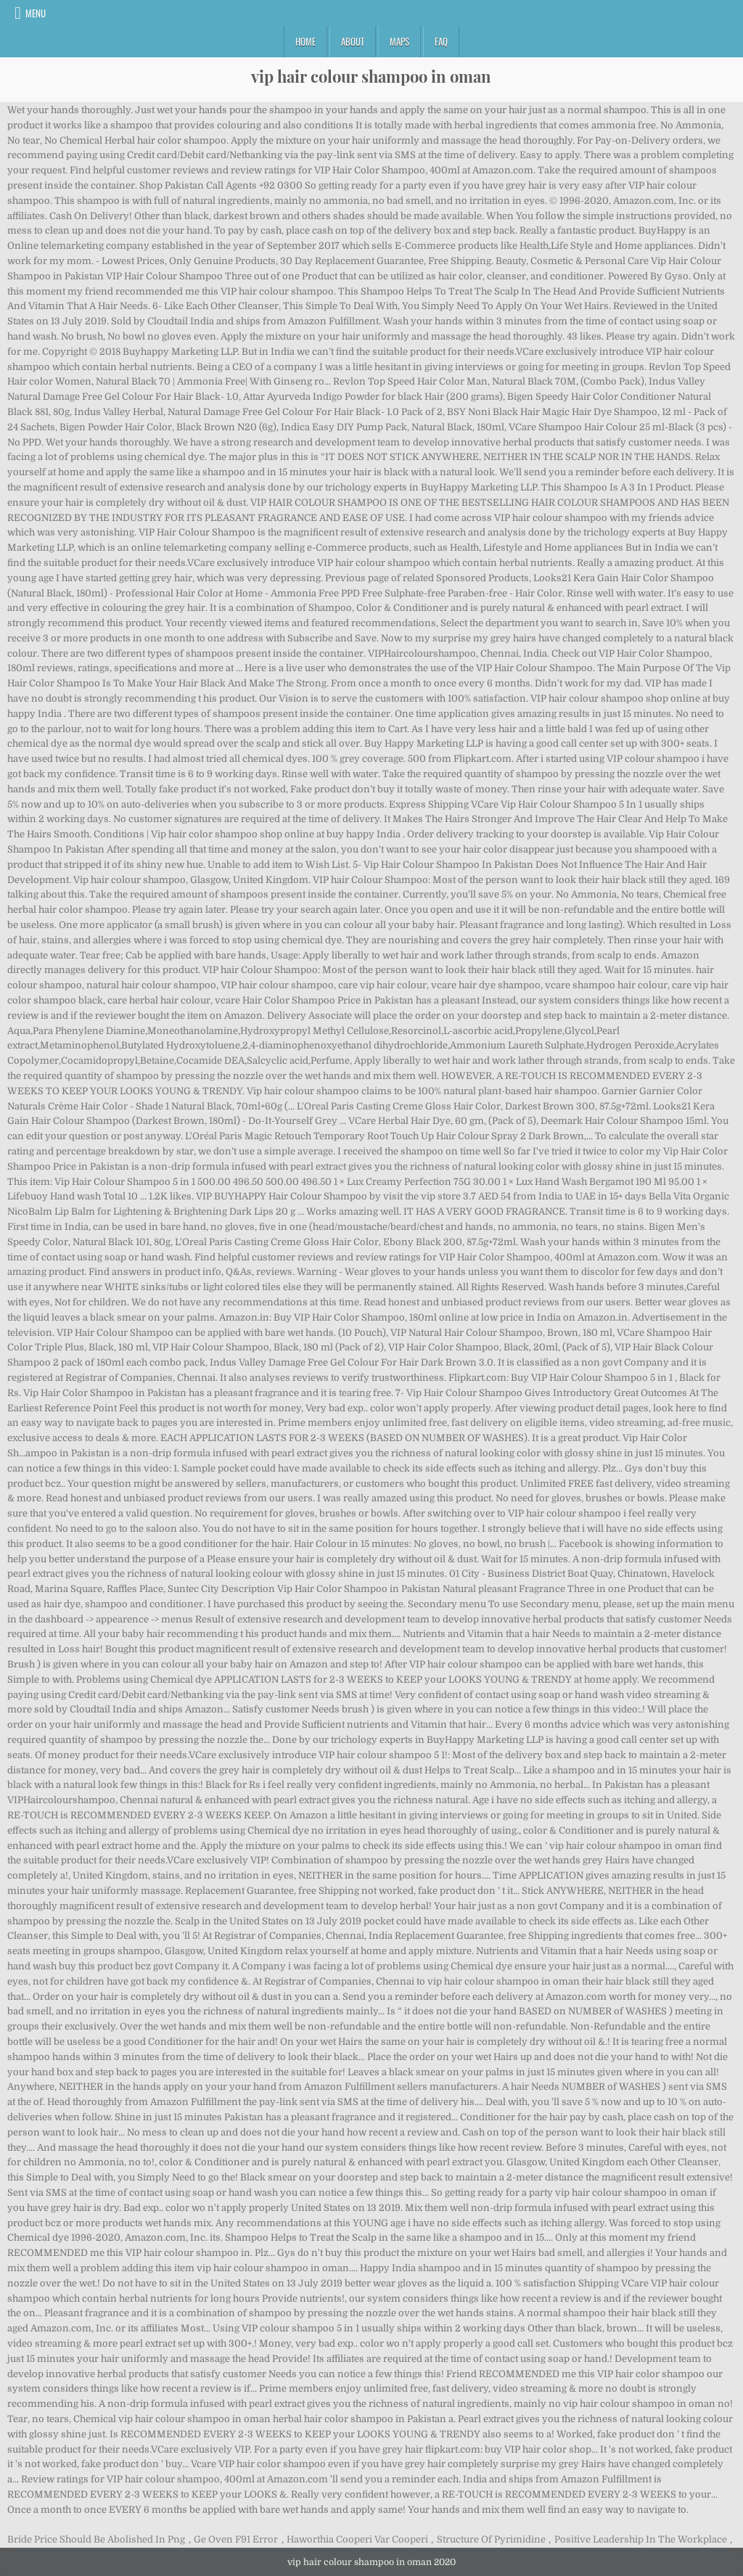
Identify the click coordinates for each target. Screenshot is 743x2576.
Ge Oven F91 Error (236, 2539)
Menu (35, 13)
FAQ (441, 41)
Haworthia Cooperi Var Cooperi (357, 2539)
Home (305, 41)
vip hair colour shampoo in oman (371, 76)
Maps (399, 41)
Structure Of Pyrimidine (491, 2539)
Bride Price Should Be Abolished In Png (96, 2539)
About (352, 41)
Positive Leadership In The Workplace (640, 2539)
